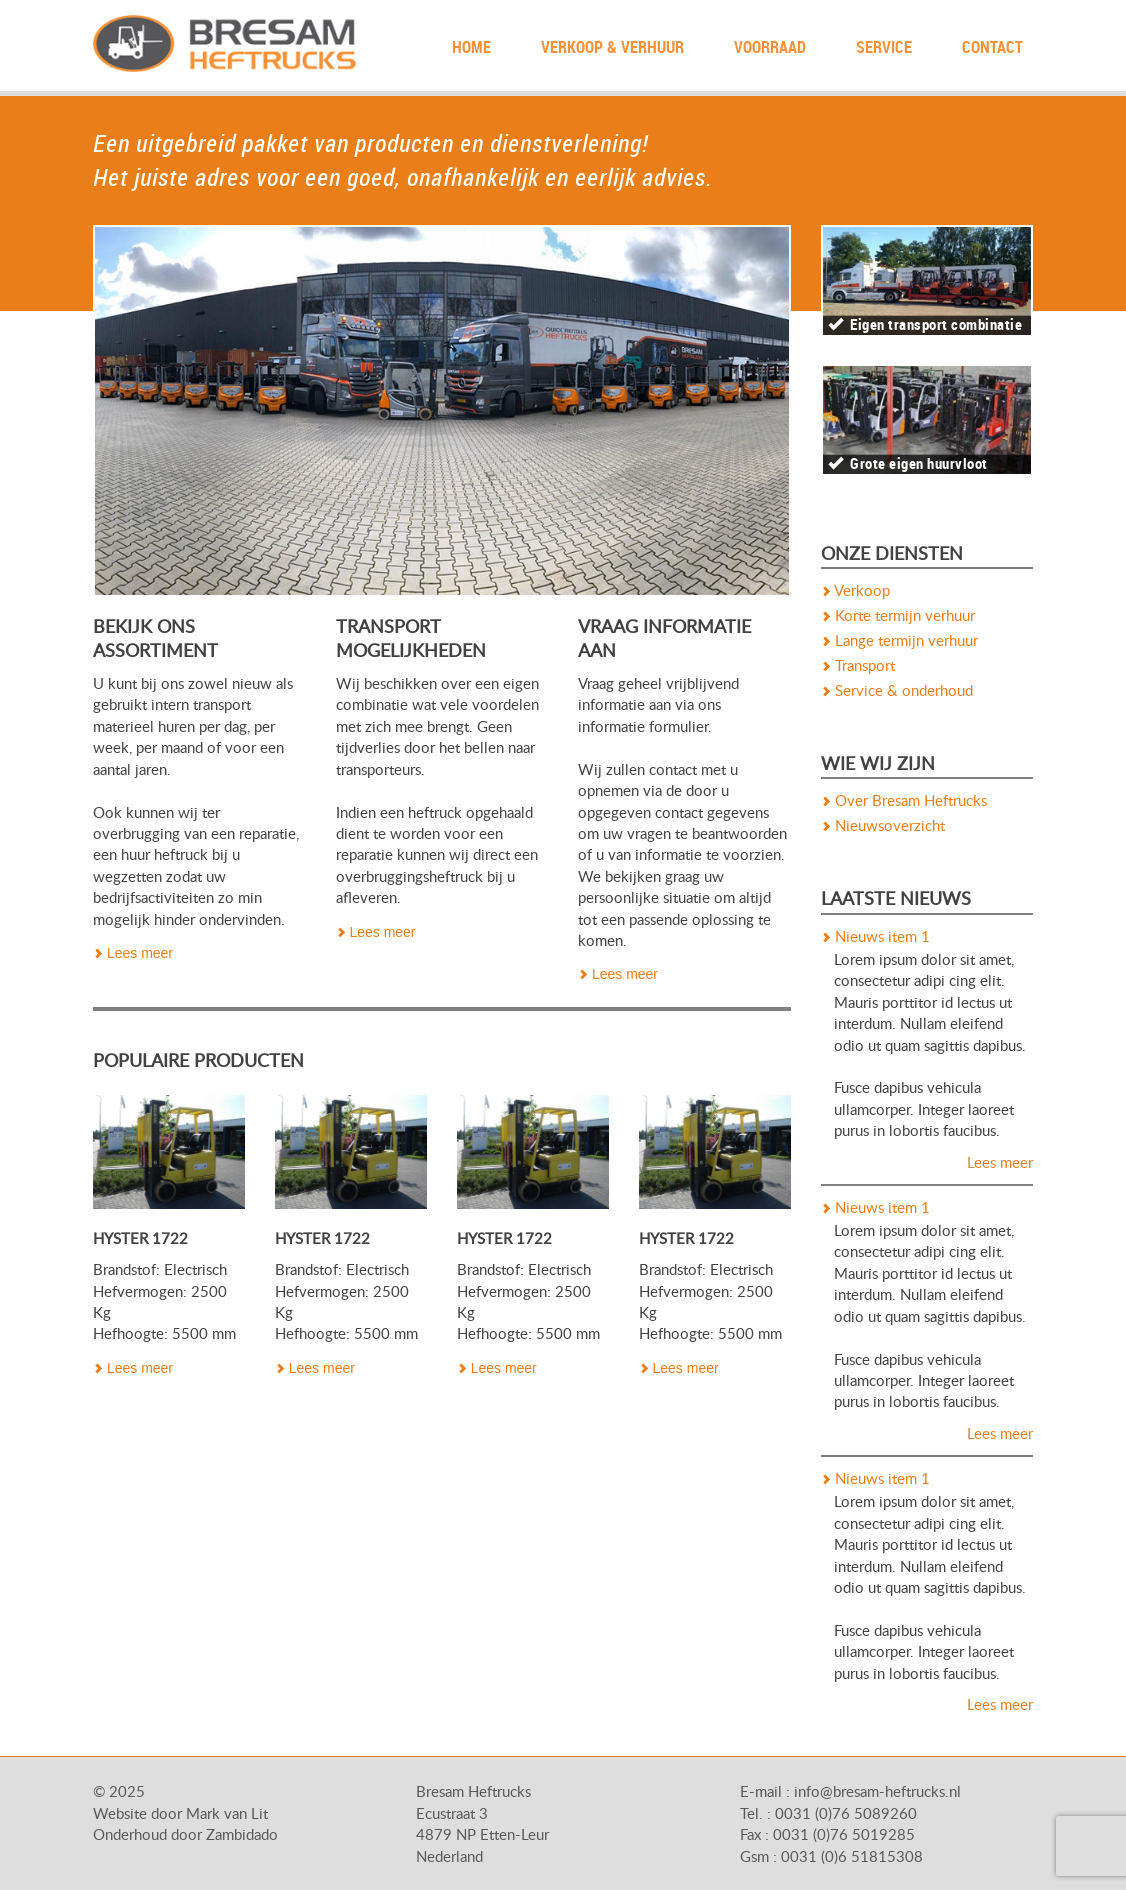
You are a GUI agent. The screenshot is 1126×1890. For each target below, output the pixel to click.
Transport (858, 666)
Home (471, 47)
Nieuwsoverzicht (883, 826)
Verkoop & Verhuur (612, 47)
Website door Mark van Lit (180, 1814)
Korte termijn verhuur (898, 616)
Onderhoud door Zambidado (185, 1835)
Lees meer (133, 953)
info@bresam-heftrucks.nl (877, 1792)
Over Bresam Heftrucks (904, 801)
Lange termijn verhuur (899, 641)
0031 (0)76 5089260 (846, 1814)
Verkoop (855, 591)
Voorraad (770, 47)
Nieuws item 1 (875, 937)
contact (992, 47)
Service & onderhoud (897, 691)
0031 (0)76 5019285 (844, 1835)
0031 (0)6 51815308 (852, 1857)
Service (884, 47)
